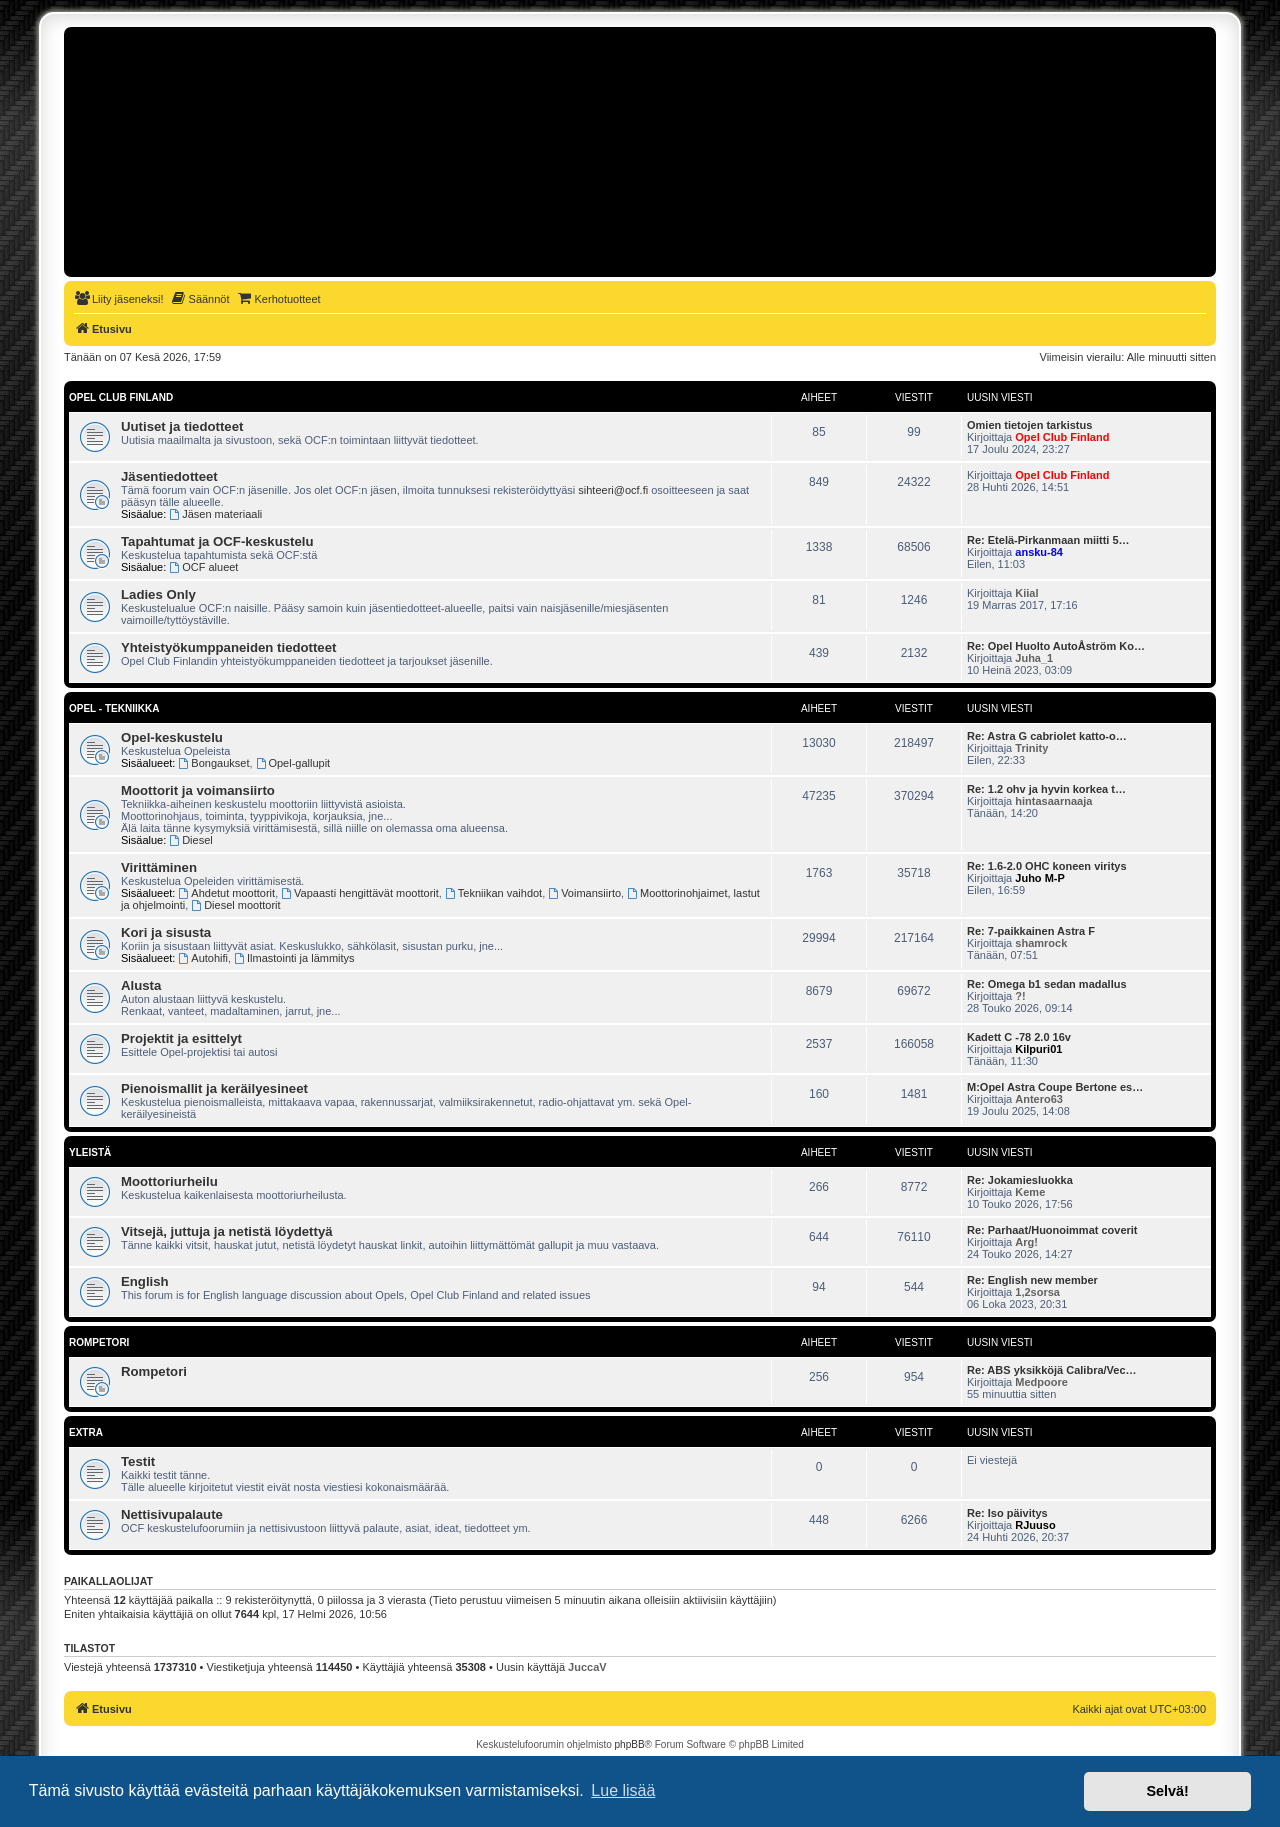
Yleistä (90, 1152)
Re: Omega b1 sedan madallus (1047, 984)
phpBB (630, 1744)
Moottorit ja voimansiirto (198, 790)
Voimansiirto (584, 893)
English (145, 1281)
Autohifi (204, 958)
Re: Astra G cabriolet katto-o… (1047, 736)
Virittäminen (159, 867)
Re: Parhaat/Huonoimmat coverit (1052, 1230)
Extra (86, 1432)
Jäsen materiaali (215, 514)
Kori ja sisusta (166, 932)
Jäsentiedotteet (169, 476)
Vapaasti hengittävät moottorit (360, 893)
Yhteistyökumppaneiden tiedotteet (228, 647)
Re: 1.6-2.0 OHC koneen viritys (1047, 866)
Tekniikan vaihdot (493, 893)
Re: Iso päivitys (1007, 1513)
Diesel (190, 840)
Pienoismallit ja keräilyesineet (214, 1088)
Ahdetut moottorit (227, 893)
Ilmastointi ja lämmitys (294, 958)
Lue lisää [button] (623, 1790)
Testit (138, 1461)
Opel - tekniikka (114, 708)
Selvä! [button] (1167, 1791)
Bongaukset (214, 763)
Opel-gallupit (293, 763)
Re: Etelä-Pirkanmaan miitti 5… (1048, 540)
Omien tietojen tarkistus (1029, 425)
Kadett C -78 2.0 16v (1019, 1037)
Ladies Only (158, 594)
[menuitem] (119, 299)
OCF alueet (203, 567)
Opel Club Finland (121, 397)
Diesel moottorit (235, 905)
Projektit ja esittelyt (181, 1038)
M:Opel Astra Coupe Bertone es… (1055, 1087)
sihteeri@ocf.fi (613, 490)
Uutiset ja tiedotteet (182, 426)
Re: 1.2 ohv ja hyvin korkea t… (1046, 789)
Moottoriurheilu (169, 1181)
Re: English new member (1032, 1280)
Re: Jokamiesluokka (1020, 1180)
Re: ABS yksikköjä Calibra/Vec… (1052, 1370)
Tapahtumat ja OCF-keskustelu (217, 541)
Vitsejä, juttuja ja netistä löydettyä (227, 1231)
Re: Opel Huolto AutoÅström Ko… (1056, 646)
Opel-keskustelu (172, 737)
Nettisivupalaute (172, 1514)
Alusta (141, 985)
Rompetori (99, 1342)
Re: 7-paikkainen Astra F (1031, 931)
